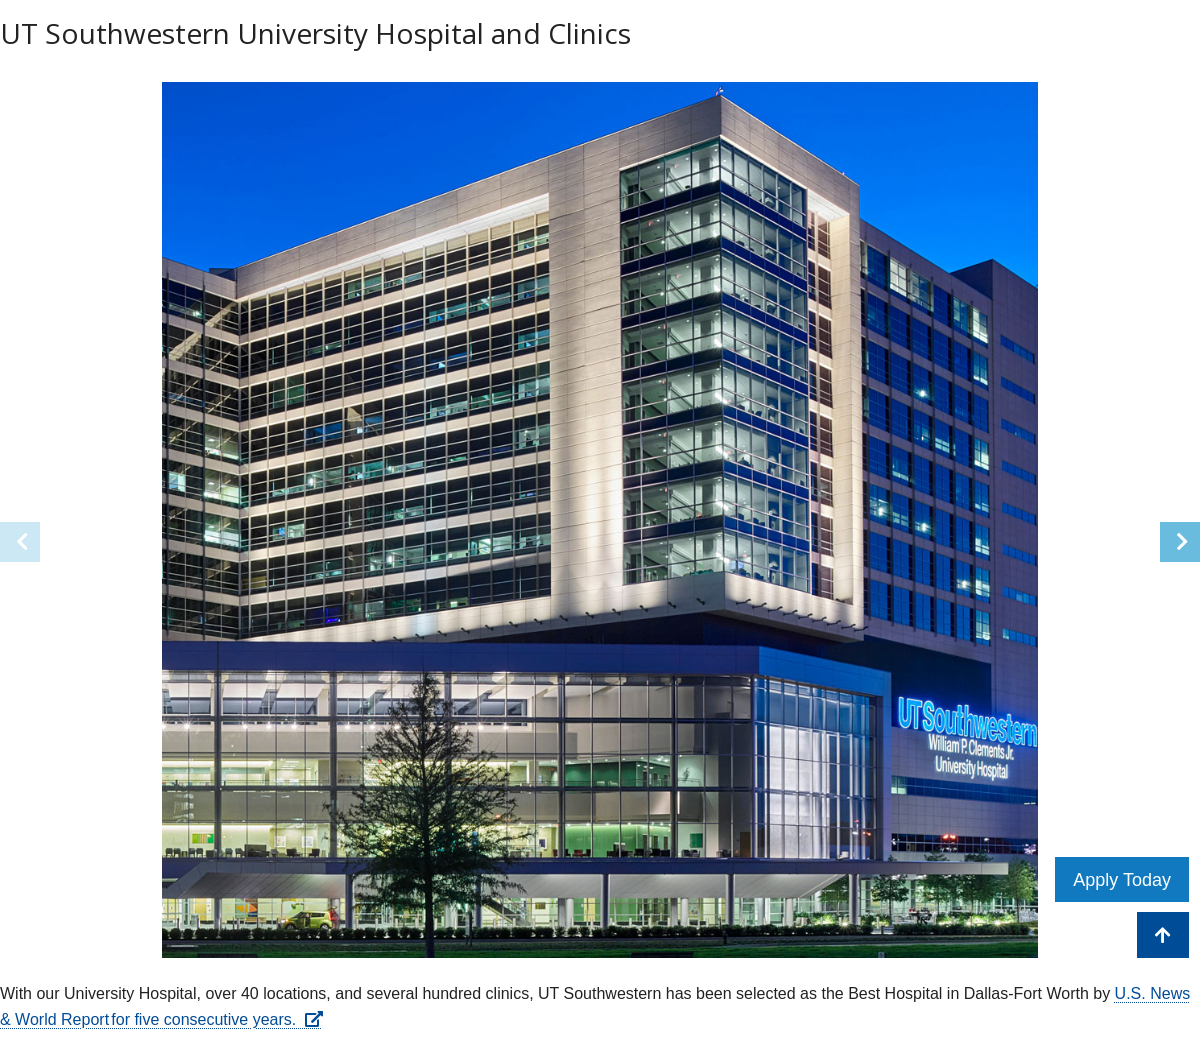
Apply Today (1122, 880)
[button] (1180, 542)
